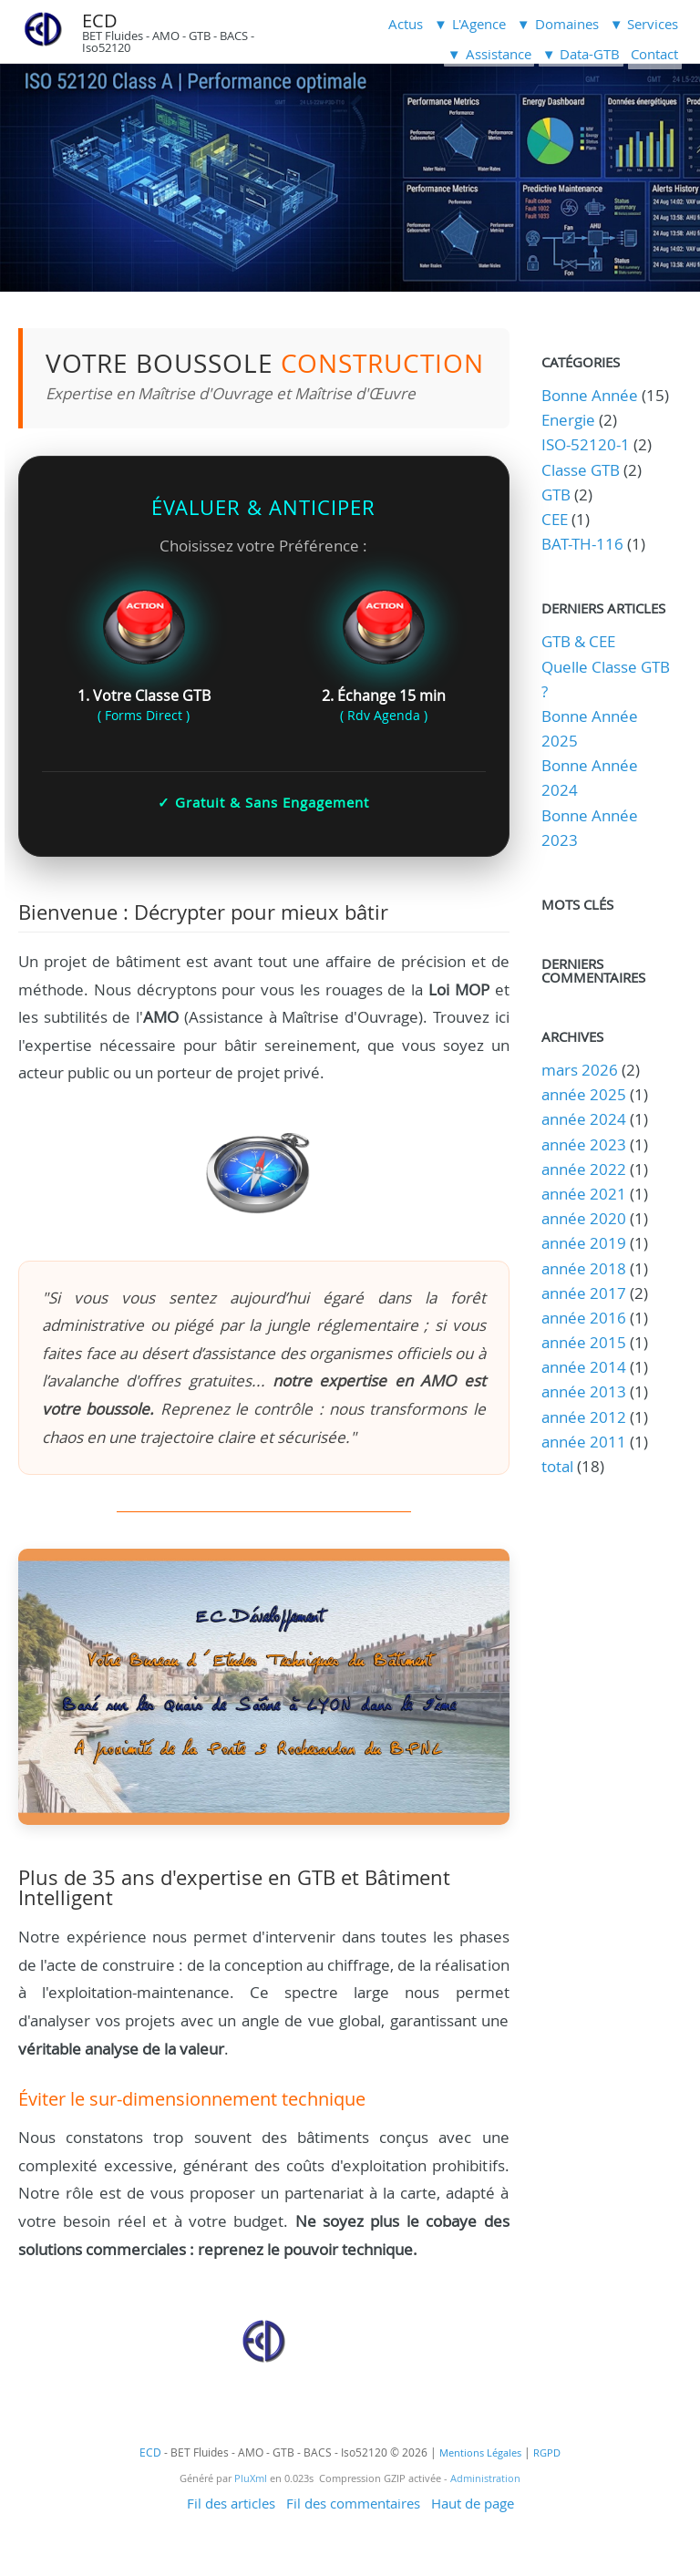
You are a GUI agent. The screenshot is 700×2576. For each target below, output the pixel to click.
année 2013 (583, 1391)
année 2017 (583, 1293)
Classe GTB (580, 469)
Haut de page (472, 2503)
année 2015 (583, 1342)
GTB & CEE (578, 641)
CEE (554, 519)
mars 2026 (579, 1069)
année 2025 (583, 1094)
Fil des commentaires (353, 2503)
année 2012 (583, 1416)
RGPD (547, 2453)
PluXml (250, 2478)
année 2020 (583, 1218)
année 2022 (583, 1169)
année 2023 (583, 1144)
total (559, 1466)
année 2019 (583, 1242)
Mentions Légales (480, 2453)
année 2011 (583, 1441)
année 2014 (583, 1366)
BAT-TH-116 (582, 543)
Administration (485, 2478)
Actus (405, 24)
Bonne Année (589, 395)
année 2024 (583, 1118)
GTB (556, 494)
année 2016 (583, 1317)
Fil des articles (231, 2503)
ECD (100, 20)
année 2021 (583, 1193)
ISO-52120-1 (585, 444)
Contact (654, 54)
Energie (568, 419)
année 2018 (583, 1268)
